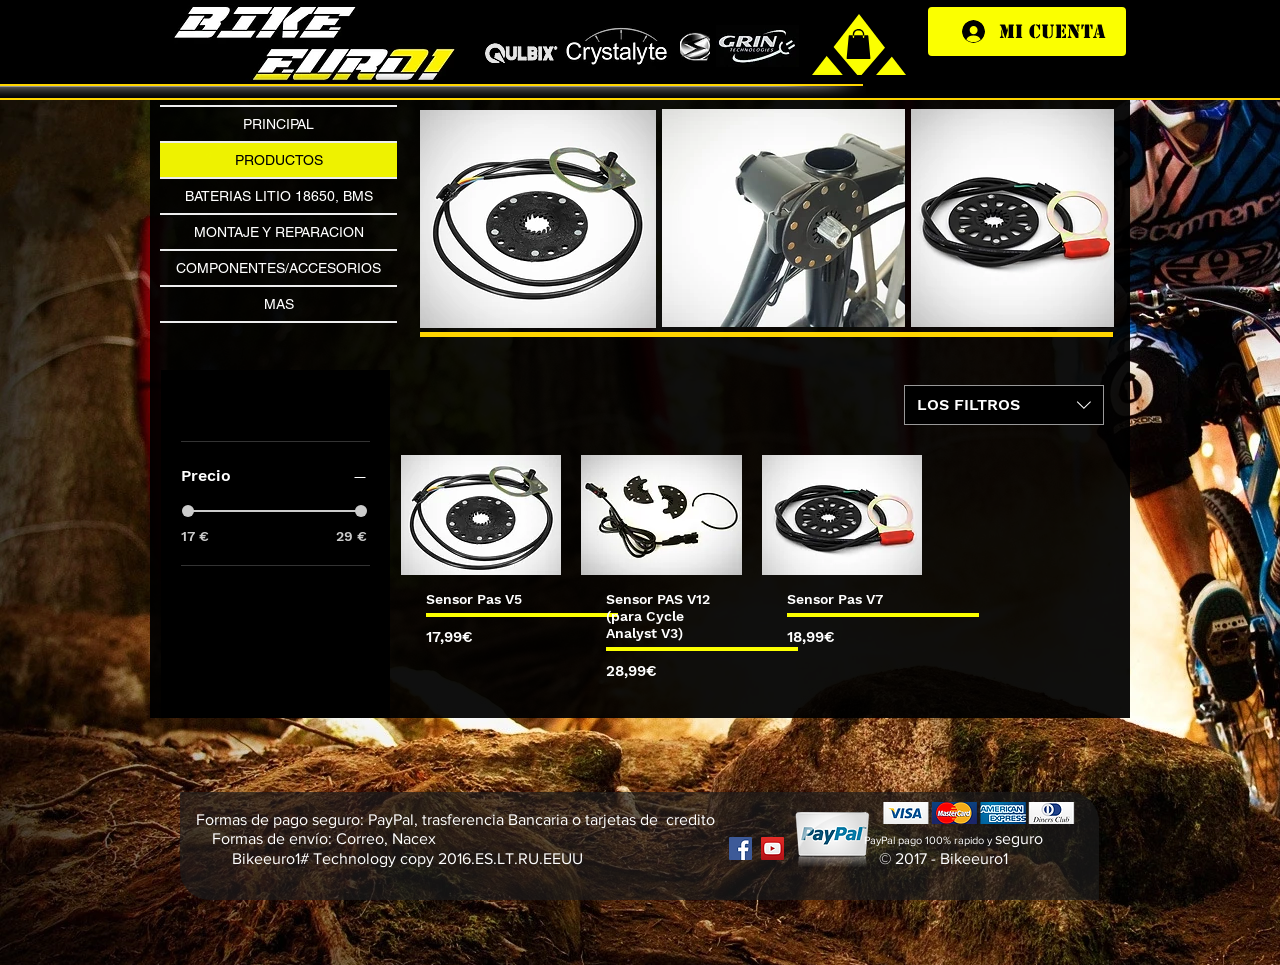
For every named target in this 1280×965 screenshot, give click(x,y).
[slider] (188, 511)
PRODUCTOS (279, 160)
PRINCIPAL (278, 124)
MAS (279, 304)
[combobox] (1004, 405)
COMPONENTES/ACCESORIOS (278, 268)
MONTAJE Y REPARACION (279, 232)
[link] (858, 44)
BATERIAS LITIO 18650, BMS (279, 196)
